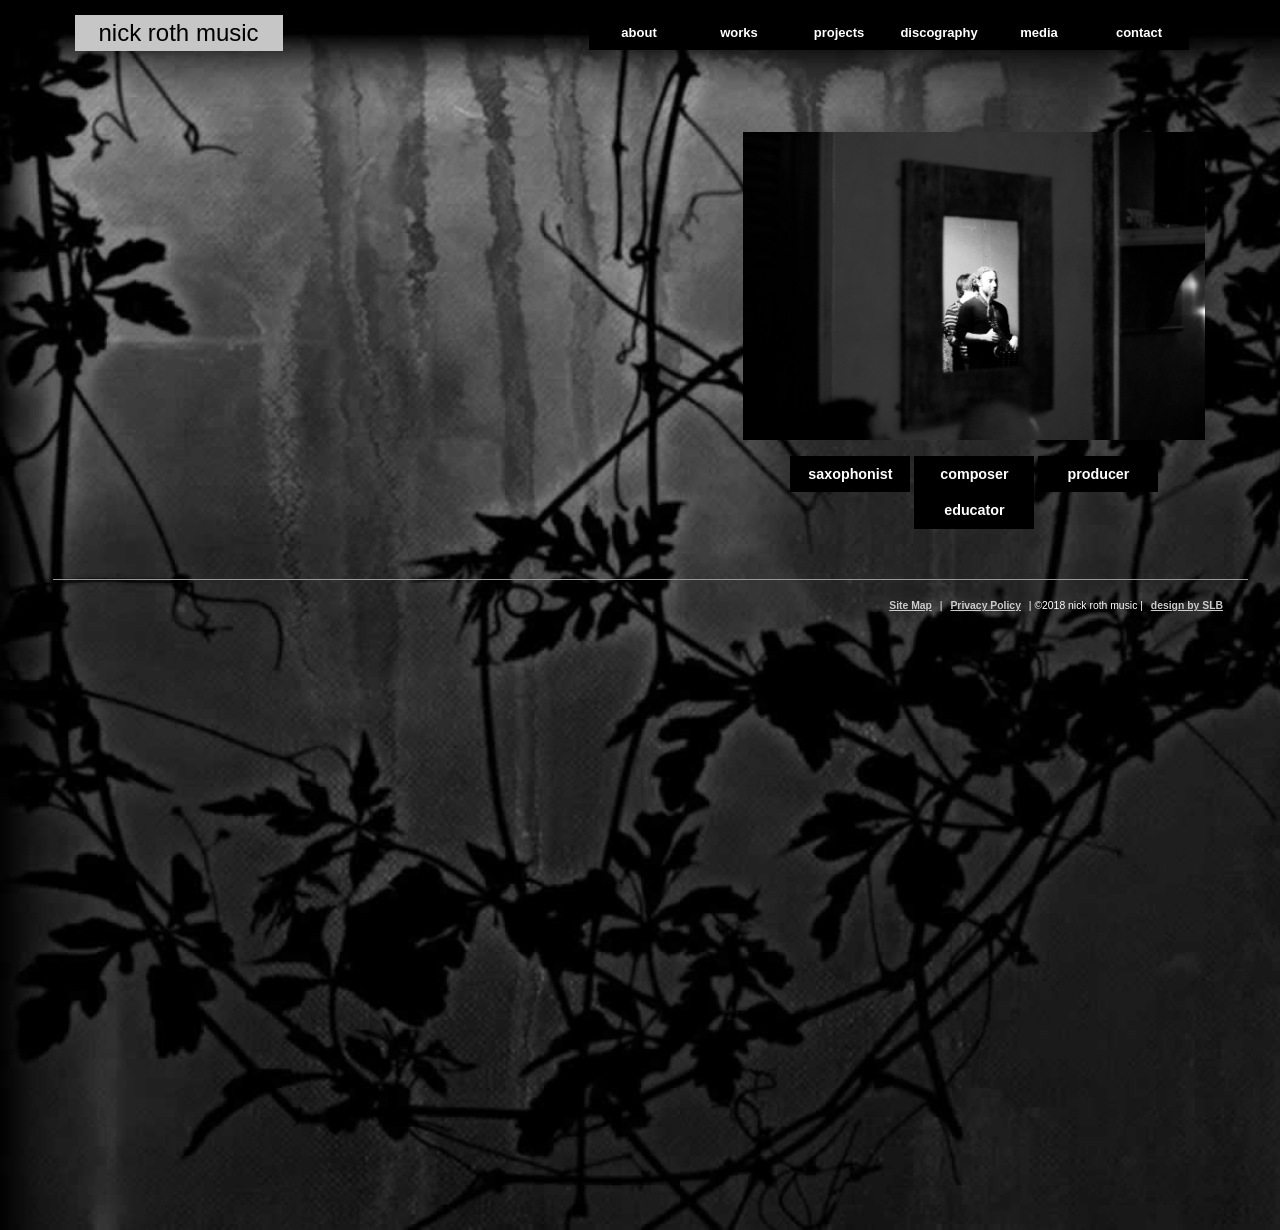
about (638, 32)
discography (938, 32)
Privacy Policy (985, 605)
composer (974, 474)
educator (974, 510)
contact (1139, 32)
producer (1098, 474)
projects (839, 32)
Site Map (910, 605)
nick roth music (179, 32)
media (1039, 32)
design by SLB (1187, 605)
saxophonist (850, 474)
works (739, 32)
